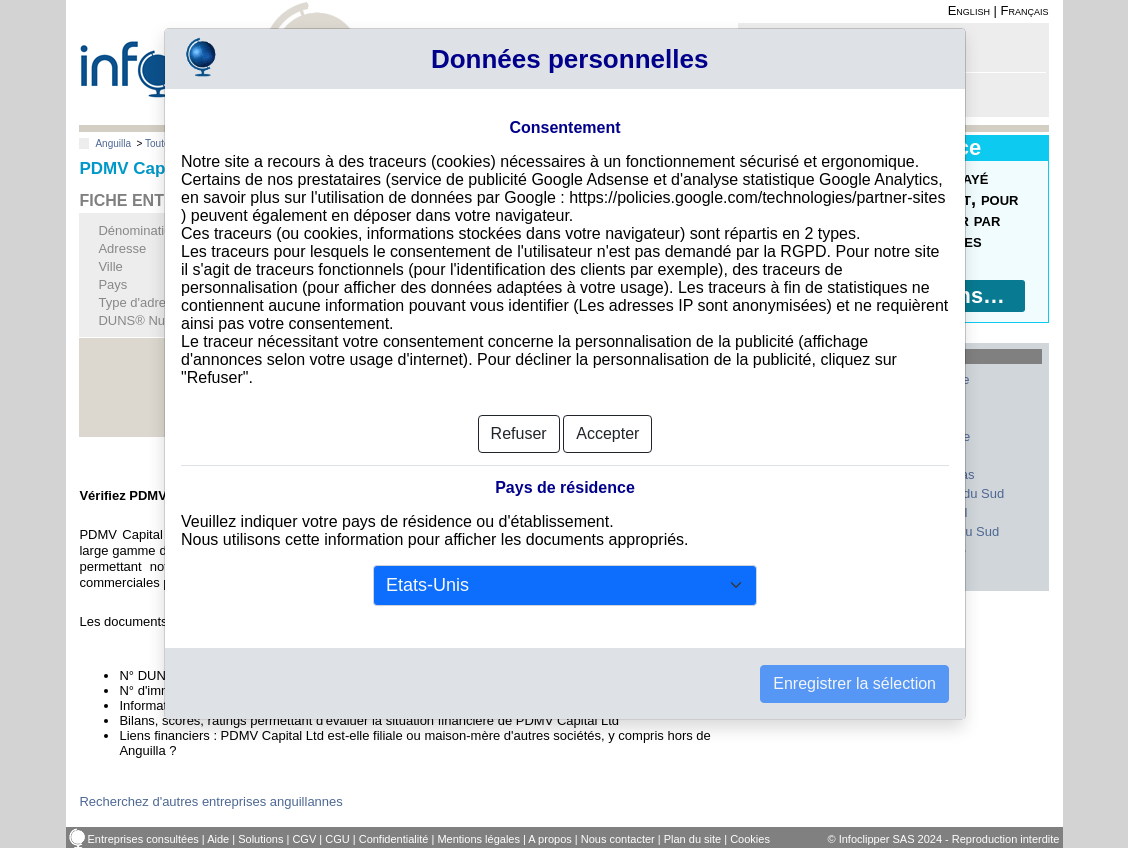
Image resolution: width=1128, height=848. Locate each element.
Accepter (607, 433)
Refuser (519, 433)
